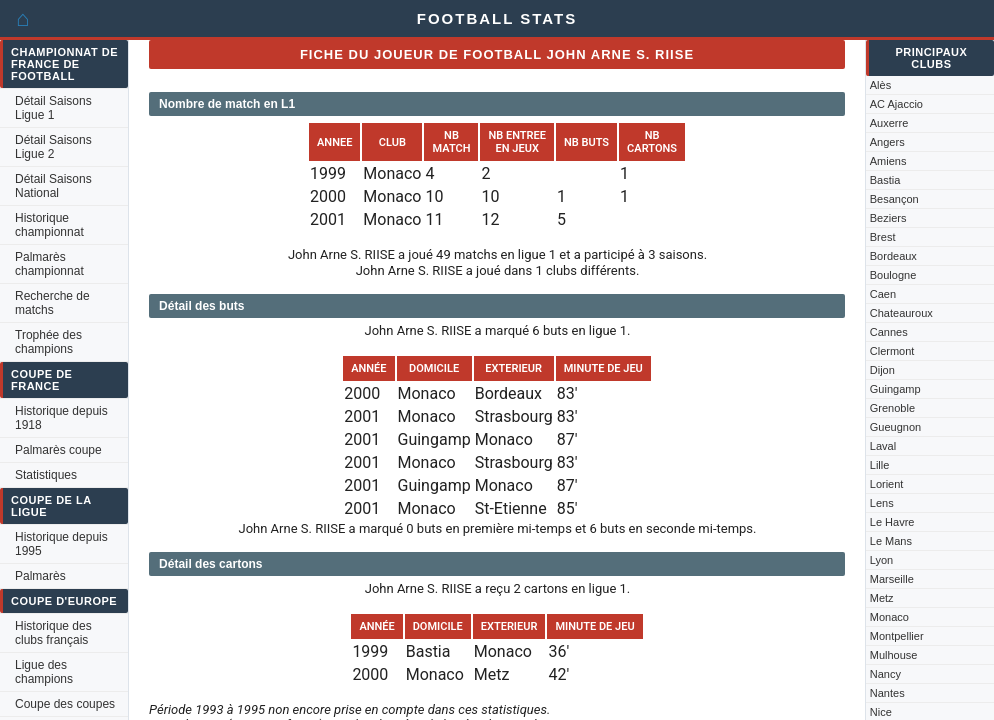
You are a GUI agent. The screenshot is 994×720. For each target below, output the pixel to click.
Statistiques (46, 475)
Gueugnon (895, 427)
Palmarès (40, 576)
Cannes (889, 332)
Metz (882, 598)
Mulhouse (894, 655)
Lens (882, 503)
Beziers (888, 218)
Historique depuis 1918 (61, 418)
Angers (887, 142)
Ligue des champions (44, 672)
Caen (883, 294)
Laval (883, 446)
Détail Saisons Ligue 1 (53, 108)
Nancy (885, 674)
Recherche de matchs (52, 303)
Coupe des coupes (65, 704)
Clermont (892, 351)
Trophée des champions (48, 342)
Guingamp (895, 389)
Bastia (885, 180)
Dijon (882, 370)
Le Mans (891, 541)
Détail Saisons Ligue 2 (53, 147)
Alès (880, 85)
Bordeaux (893, 256)
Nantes (887, 693)
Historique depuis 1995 (61, 544)
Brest (883, 237)
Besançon (894, 199)
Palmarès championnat (49, 264)
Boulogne (893, 275)
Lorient (887, 484)
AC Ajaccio (896, 104)
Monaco (889, 617)
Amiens (888, 161)
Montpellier (897, 636)
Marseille (892, 579)
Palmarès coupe (58, 450)
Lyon (881, 560)
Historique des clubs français (53, 633)
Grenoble (892, 408)
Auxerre (889, 123)
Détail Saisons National (53, 186)
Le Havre (892, 522)
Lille (880, 465)
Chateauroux (901, 313)
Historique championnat (49, 225)
